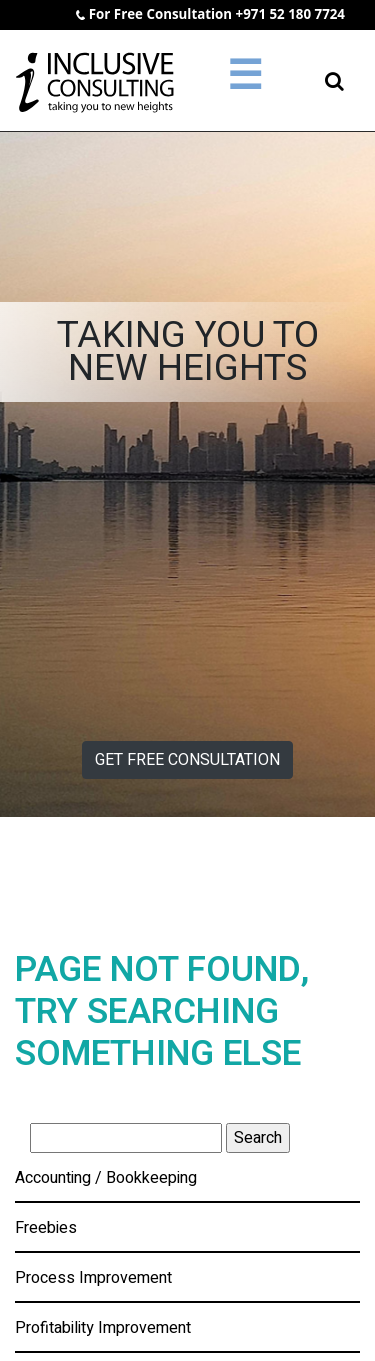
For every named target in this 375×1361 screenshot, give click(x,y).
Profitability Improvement (103, 1328)
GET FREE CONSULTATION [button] (187, 760)
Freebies (46, 1228)
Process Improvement (93, 1278)
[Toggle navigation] (245, 81)
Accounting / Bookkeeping (106, 1178)
